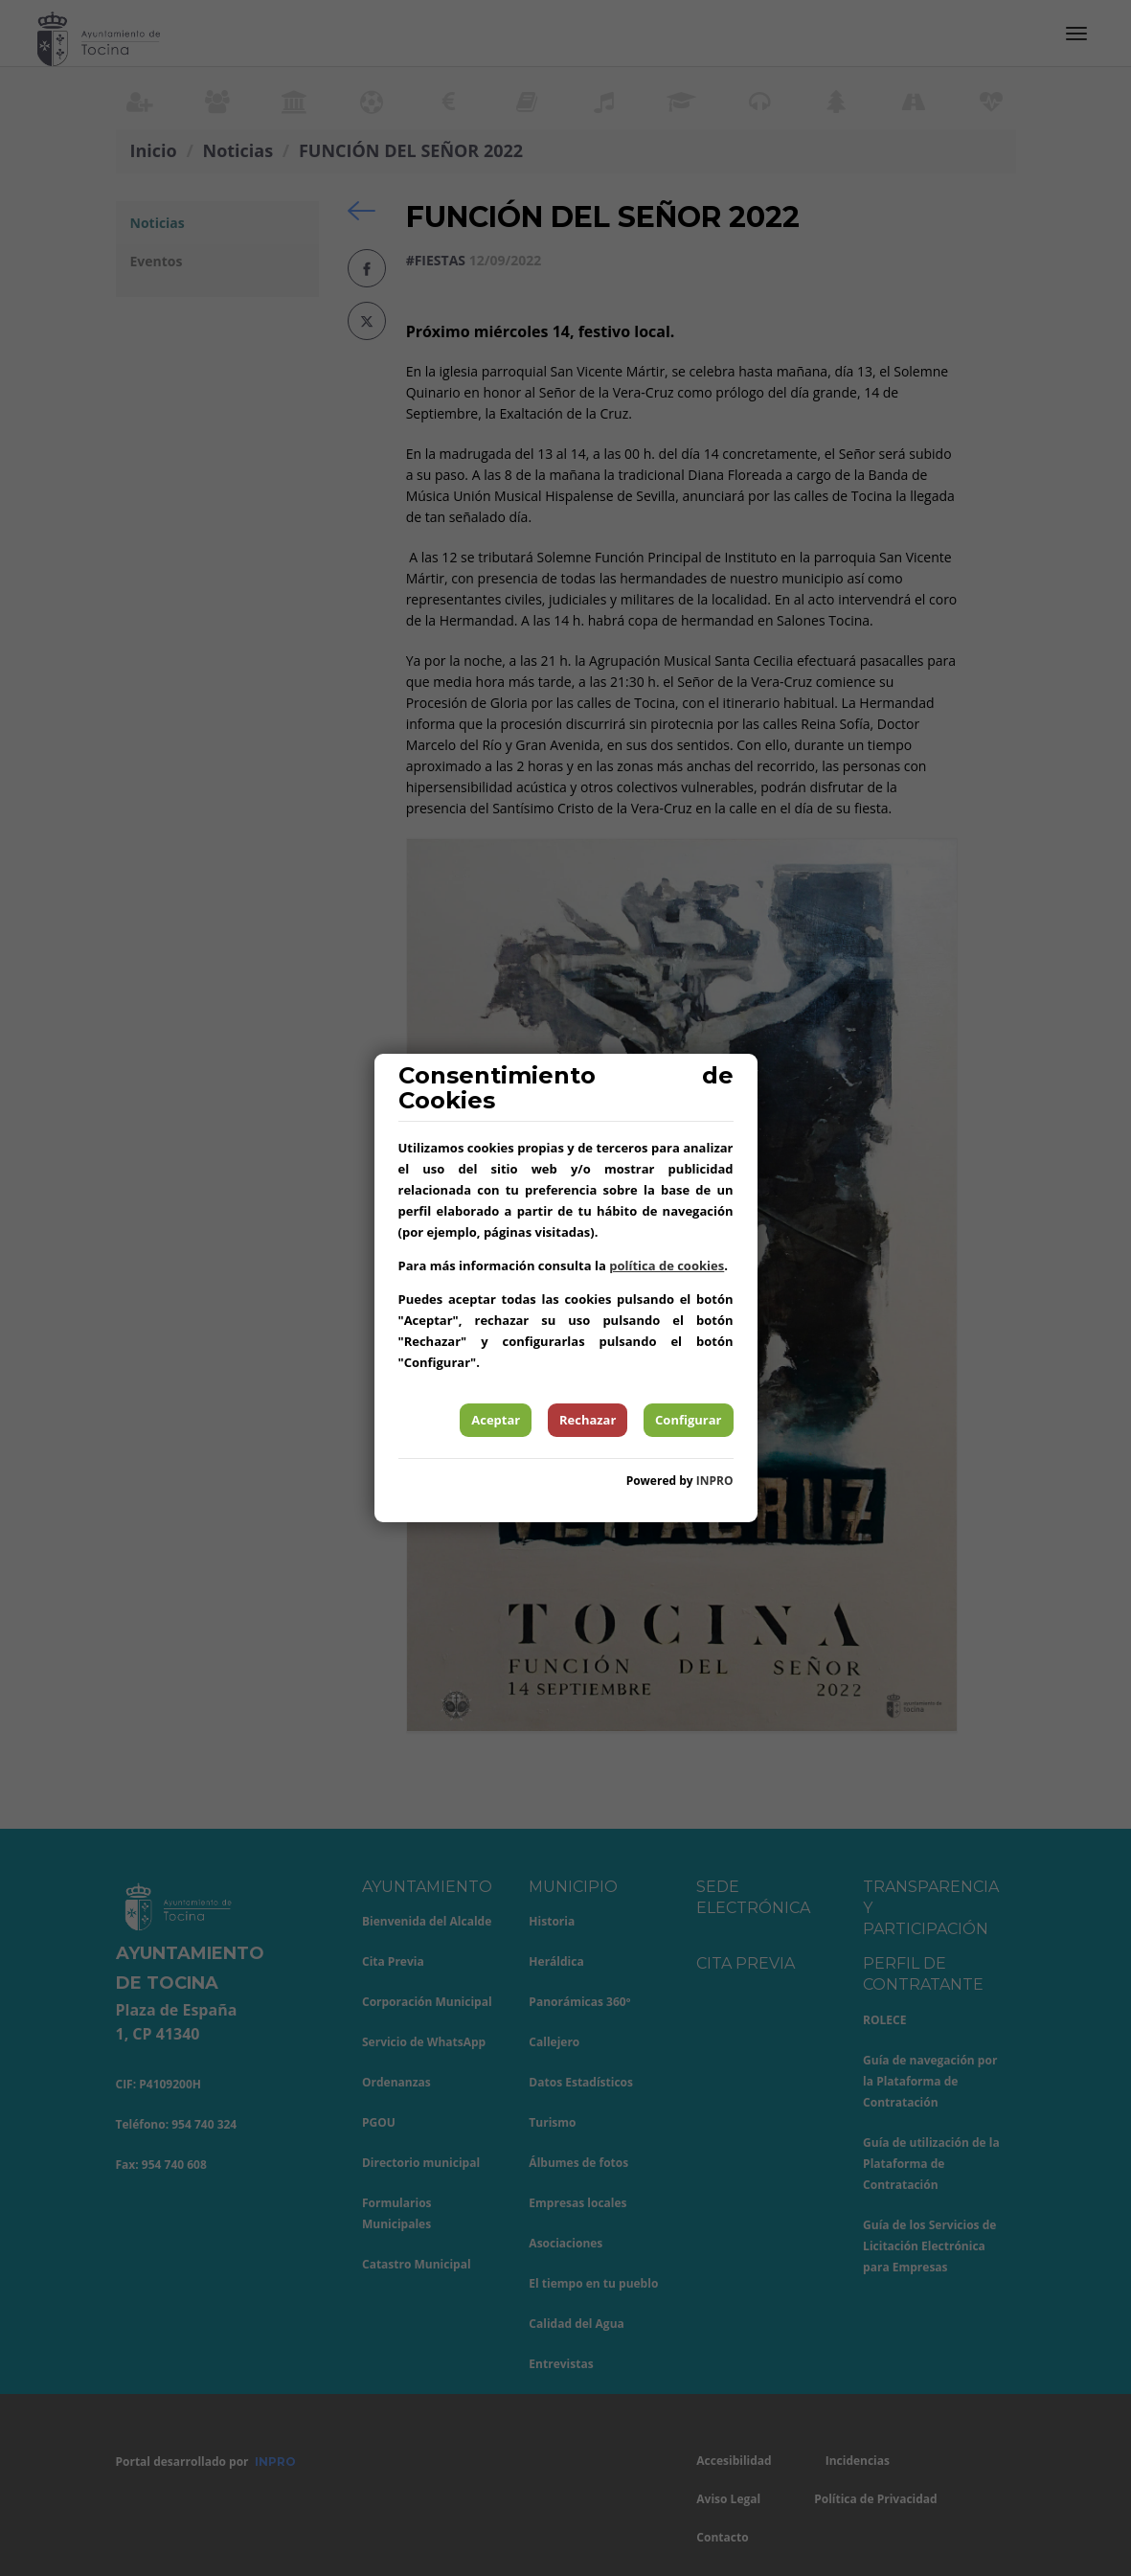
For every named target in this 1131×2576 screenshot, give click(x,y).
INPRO (715, 1480)
